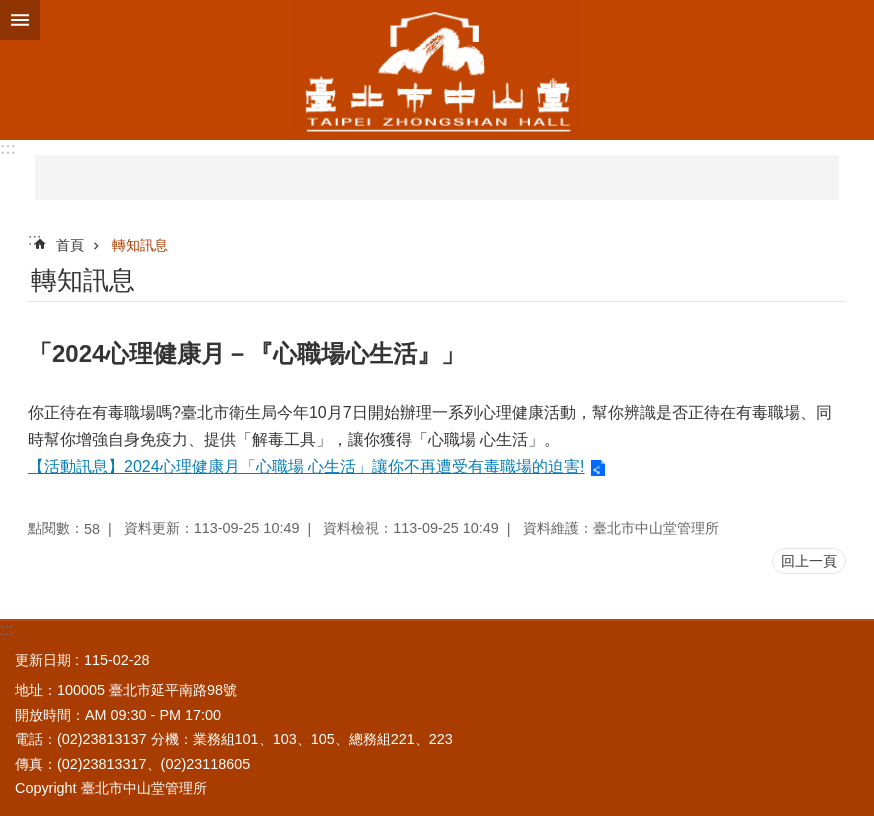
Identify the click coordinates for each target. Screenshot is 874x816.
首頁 (70, 245)
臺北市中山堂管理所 (437, 70)
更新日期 (43, 660)
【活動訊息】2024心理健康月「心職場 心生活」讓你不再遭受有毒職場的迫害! (306, 466)
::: (8, 148)
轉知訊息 (140, 245)
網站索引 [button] (20, 20)
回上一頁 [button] (809, 561)
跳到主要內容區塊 (10, 10)
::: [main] (34, 239)
